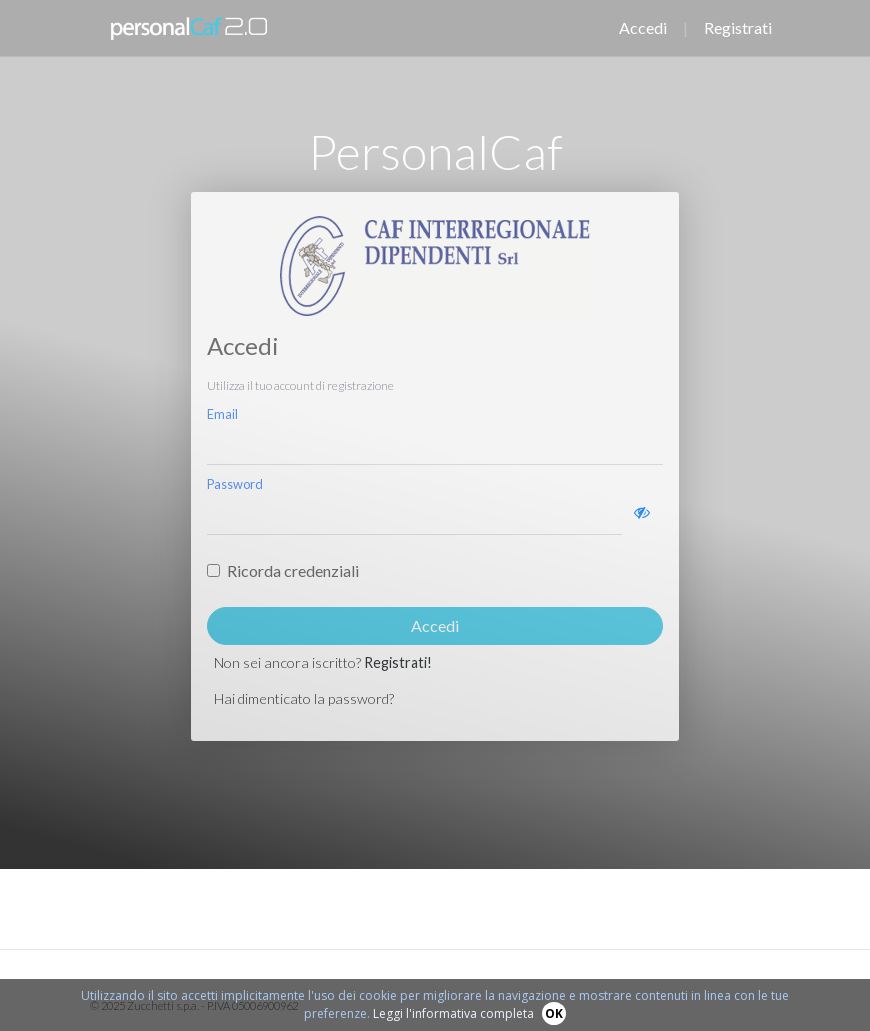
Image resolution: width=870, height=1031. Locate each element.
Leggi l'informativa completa (453, 1013)
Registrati (738, 27)
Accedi (643, 27)
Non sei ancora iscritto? (323, 662)
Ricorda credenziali (293, 570)
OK (554, 1013)
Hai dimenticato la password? (304, 698)
